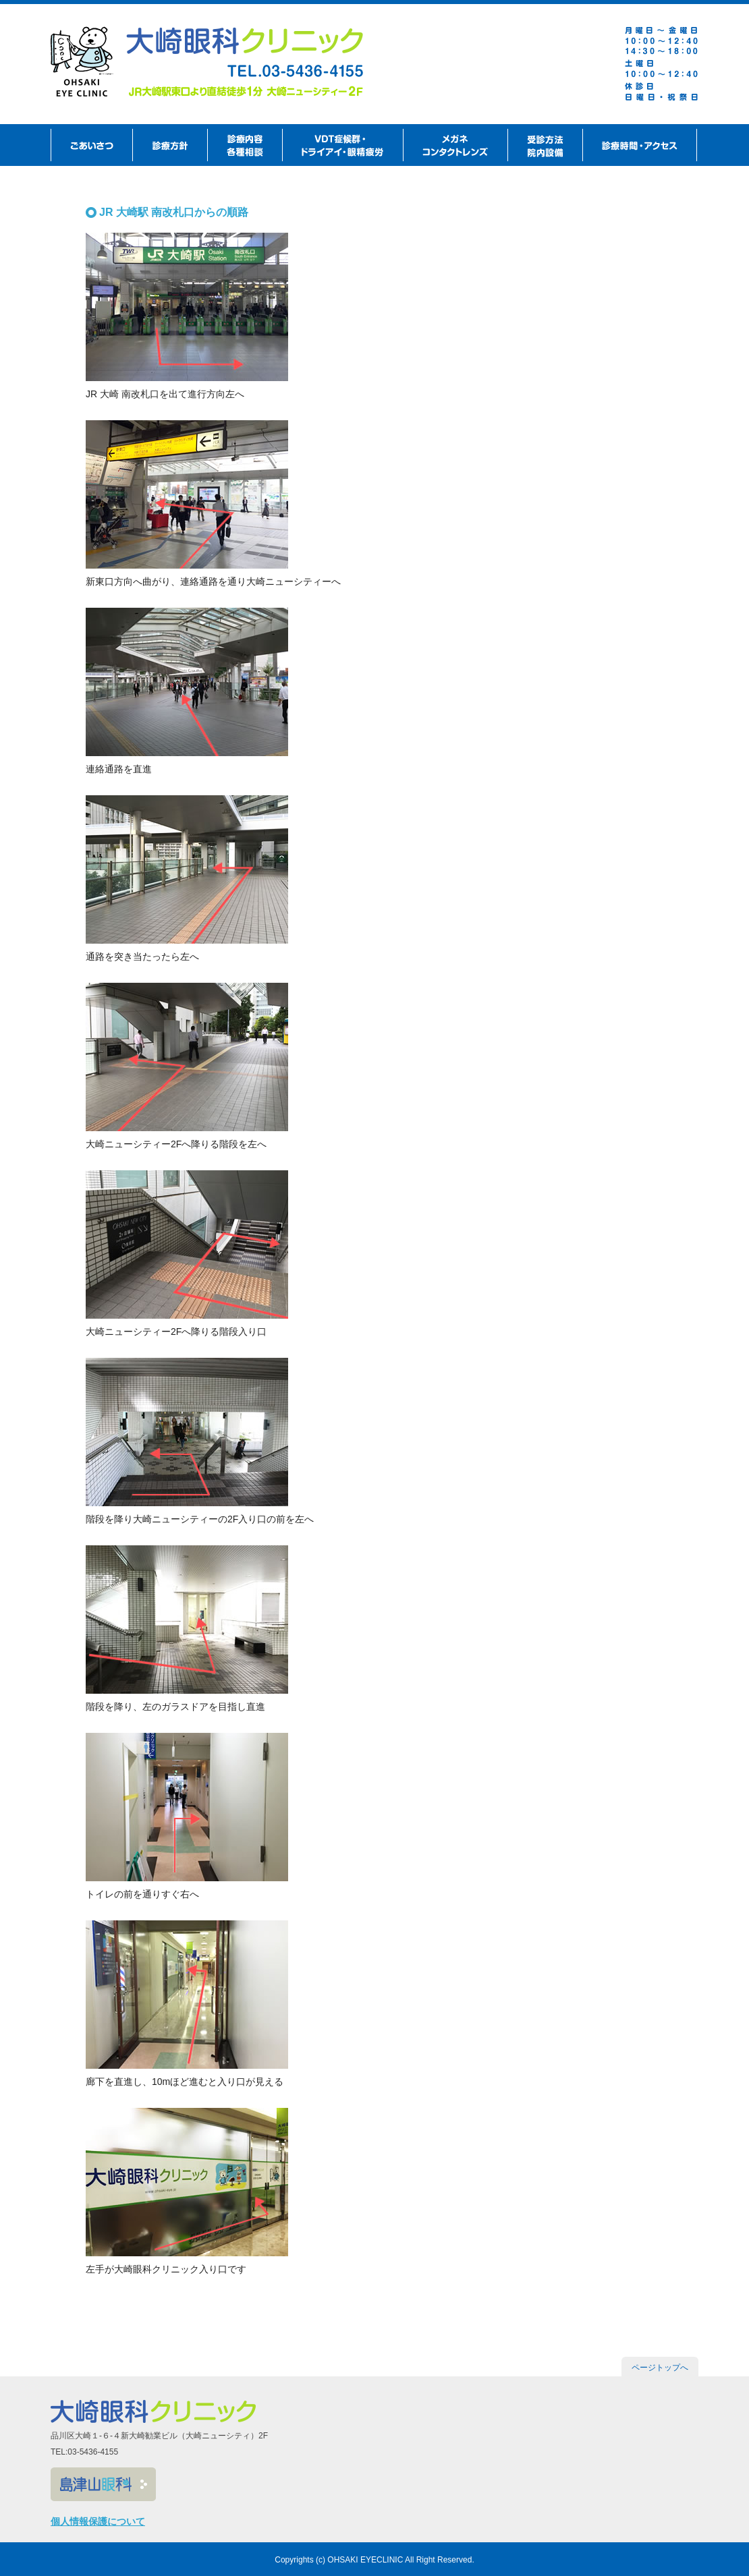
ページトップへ (660, 2367)
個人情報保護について (98, 2521)
